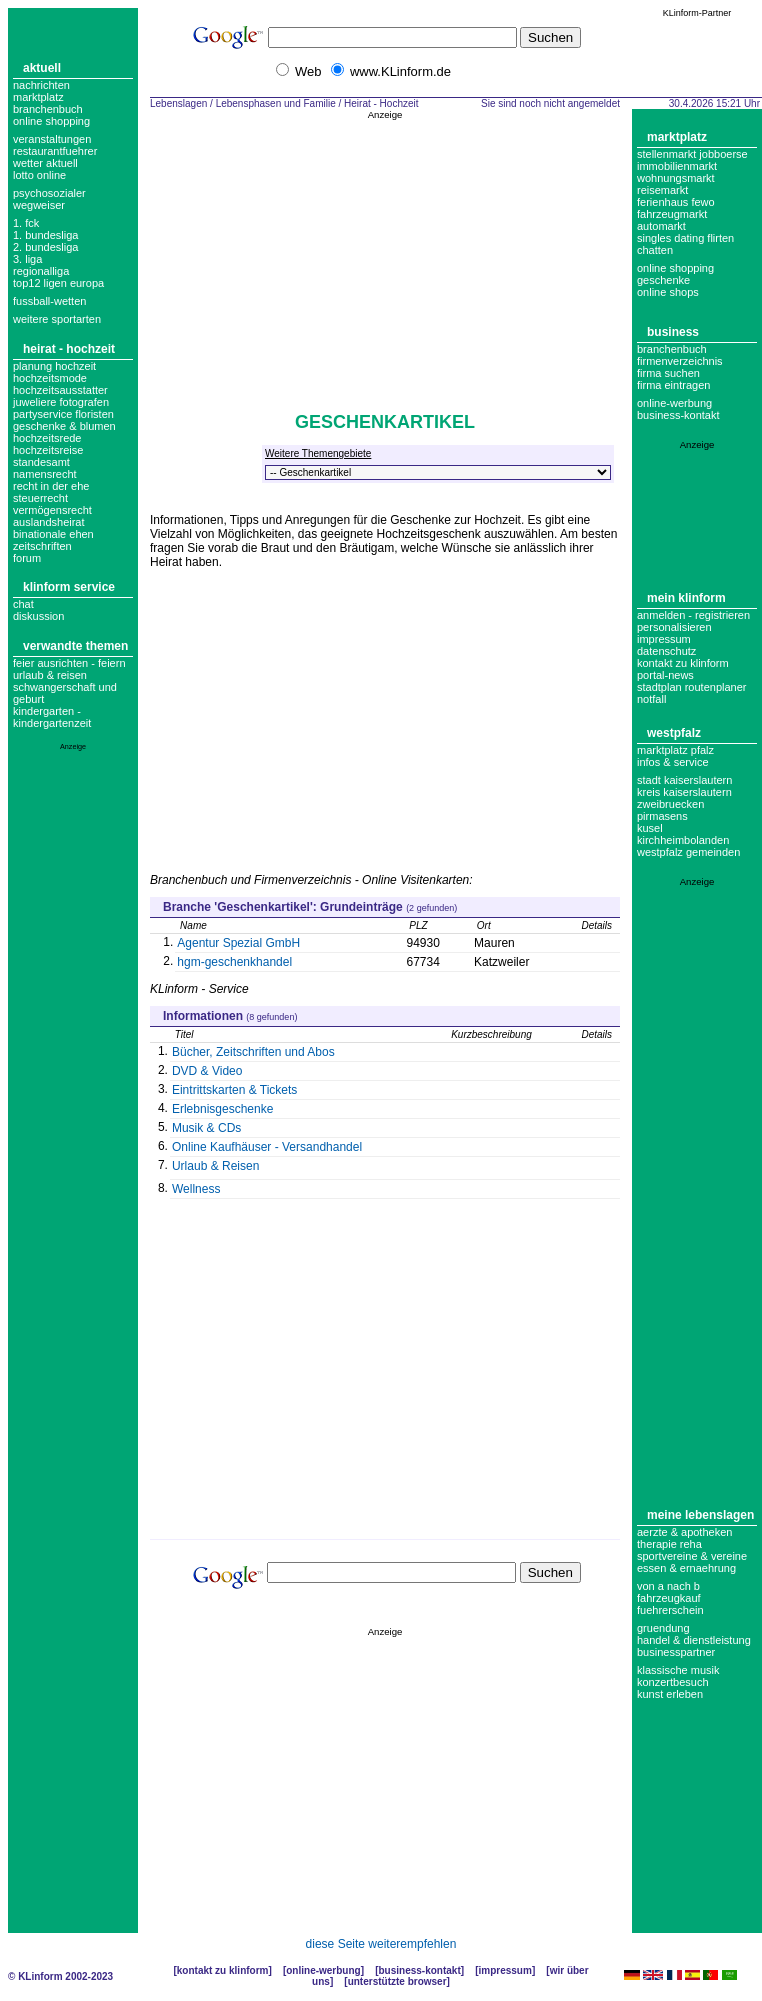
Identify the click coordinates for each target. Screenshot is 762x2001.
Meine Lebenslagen (700, 1515)
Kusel (650, 828)
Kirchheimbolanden (683, 840)
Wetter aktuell (45, 163)
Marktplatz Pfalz (675, 750)
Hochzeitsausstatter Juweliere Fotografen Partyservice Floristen (63, 402)
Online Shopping (51, 121)
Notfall (651, 699)
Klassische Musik (678, 1670)
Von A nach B (668, 1586)
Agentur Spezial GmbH (238, 943)
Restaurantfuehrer (55, 151)
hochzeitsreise (48, 450)
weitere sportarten (57, 319)
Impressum (664, 639)
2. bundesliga (45, 247)
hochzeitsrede (47, 438)
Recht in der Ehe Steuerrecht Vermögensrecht (52, 498)
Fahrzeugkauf (669, 1598)
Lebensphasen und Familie (276, 103)
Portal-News (665, 675)
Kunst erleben (670, 1694)
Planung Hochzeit (54, 366)
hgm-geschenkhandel (234, 962)
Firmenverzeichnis (680, 361)
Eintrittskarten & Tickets (234, 1090)
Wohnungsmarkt (676, 178)
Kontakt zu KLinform (683, 663)
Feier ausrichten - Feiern (69, 663)
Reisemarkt (662, 190)
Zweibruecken (670, 804)
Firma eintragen (673, 385)
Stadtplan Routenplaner (691, 687)
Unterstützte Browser (397, 1981)
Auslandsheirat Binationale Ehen (53, 528)
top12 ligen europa (58, 283)
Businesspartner (676, 1652)
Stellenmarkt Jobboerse (692, 154)
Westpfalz (674, 733)
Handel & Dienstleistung (694, 1640)
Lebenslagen (178, 103)
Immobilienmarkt (677, 166)
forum (27, 558)
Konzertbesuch (673, 1682)
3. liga (27, 259)
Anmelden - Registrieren (693, 615)
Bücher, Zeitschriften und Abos (253, 1052)
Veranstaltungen (52, 139)
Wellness (196, 1189)
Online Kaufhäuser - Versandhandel (267, 1147)
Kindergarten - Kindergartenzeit (52, 717)
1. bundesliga (45, 235)
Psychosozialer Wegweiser (49, 199)
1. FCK (26, 223)
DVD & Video (207, 1071)
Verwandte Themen (75, 646)
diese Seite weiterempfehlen (381, 1944)
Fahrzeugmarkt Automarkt (672, 220)
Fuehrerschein (670, 1610)
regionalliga (41, 271)
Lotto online (39, 175)
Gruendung (663, 1628)
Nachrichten (41, 85)
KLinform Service (69, 587)
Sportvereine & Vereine (692, 1556)
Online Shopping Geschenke (675, 274)
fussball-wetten (49, 301)
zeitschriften (42, 546)
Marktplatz (38, 97)
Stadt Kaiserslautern (684, 780)
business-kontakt (678, 415)
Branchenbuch (48, 109)
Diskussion (38, 616)
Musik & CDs (206, 1128)
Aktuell (42, 68)
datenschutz (666, 651)
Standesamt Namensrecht (45, 468)
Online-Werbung (674, 403)
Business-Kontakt (419, 1970)
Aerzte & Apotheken (684, 1532)
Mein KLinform (686, 598)
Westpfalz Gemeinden (688, 852)
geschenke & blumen (64, 426)
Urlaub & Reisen (50, 675)
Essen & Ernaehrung (686, 1568)
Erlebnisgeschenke (222, 1109)
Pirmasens (662, 816)
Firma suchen (668, 373)
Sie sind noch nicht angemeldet (550, 103)
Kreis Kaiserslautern (684, 792)
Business (673, 332)
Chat (23, 604)
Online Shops (668, 292)
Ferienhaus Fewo (676, 202)
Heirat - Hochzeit (69, 349)
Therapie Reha (669, 1544)
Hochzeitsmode (50, 378)
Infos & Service (673, 762)
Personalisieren (674, 627)
